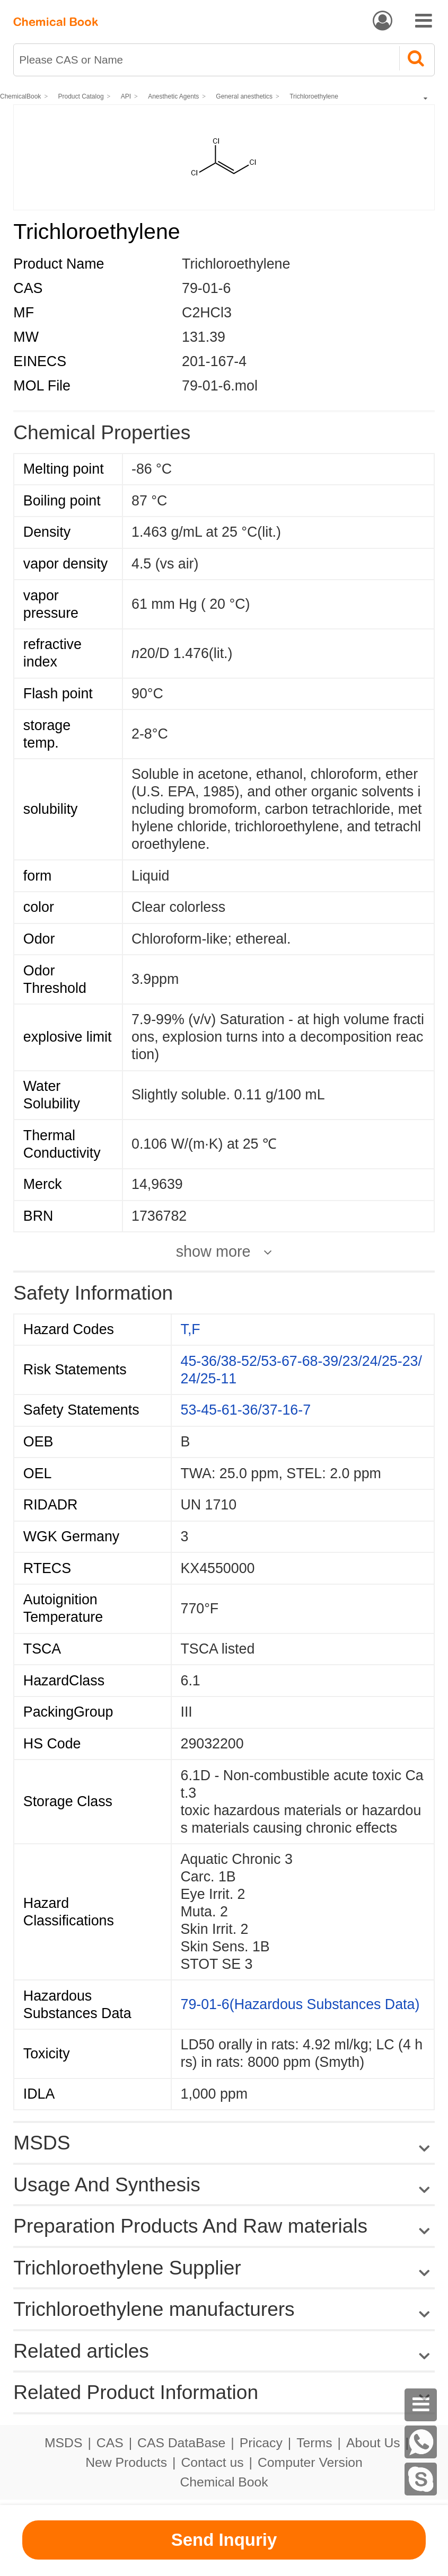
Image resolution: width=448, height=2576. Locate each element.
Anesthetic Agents (173, 96)
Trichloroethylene (313, 96)
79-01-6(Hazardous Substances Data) (300, 2004)
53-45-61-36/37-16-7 (246, 1410)
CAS (110, 2443)
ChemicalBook (20, 96)
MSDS (63, 2443)
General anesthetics (244, 96)
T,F (190, 1329)
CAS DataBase (181, 2443)
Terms (314, 2443)
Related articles (223, 2351)
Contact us (212, 2462)
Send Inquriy (224, 2540)
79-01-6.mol (220, 386)
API (126, 96)
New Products (126, 2462)
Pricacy (261, 2443)
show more (213, 1251)
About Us (373, 2443)
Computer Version (310, 2462)
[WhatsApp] (421, 2442)
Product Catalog (81, 96)
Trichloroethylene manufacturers (153, 2309)
